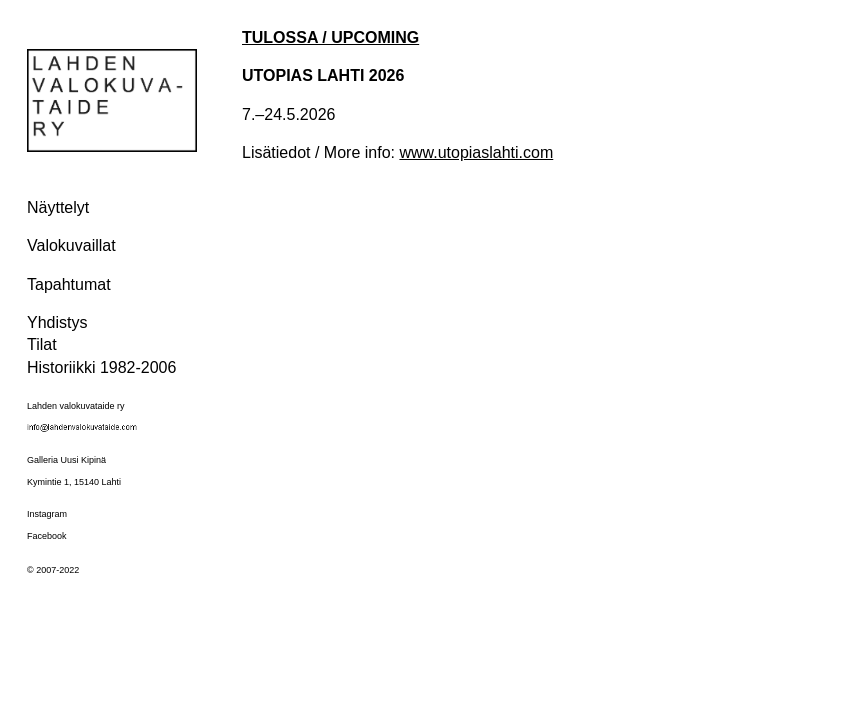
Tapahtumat (69, 284)
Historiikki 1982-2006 (101, 367)
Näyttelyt (58, 207)
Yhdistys (57, 322)
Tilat (42, 344)
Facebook (47, 536)
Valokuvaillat (71, 245)
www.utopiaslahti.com (476, 152)
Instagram (47, 514)
